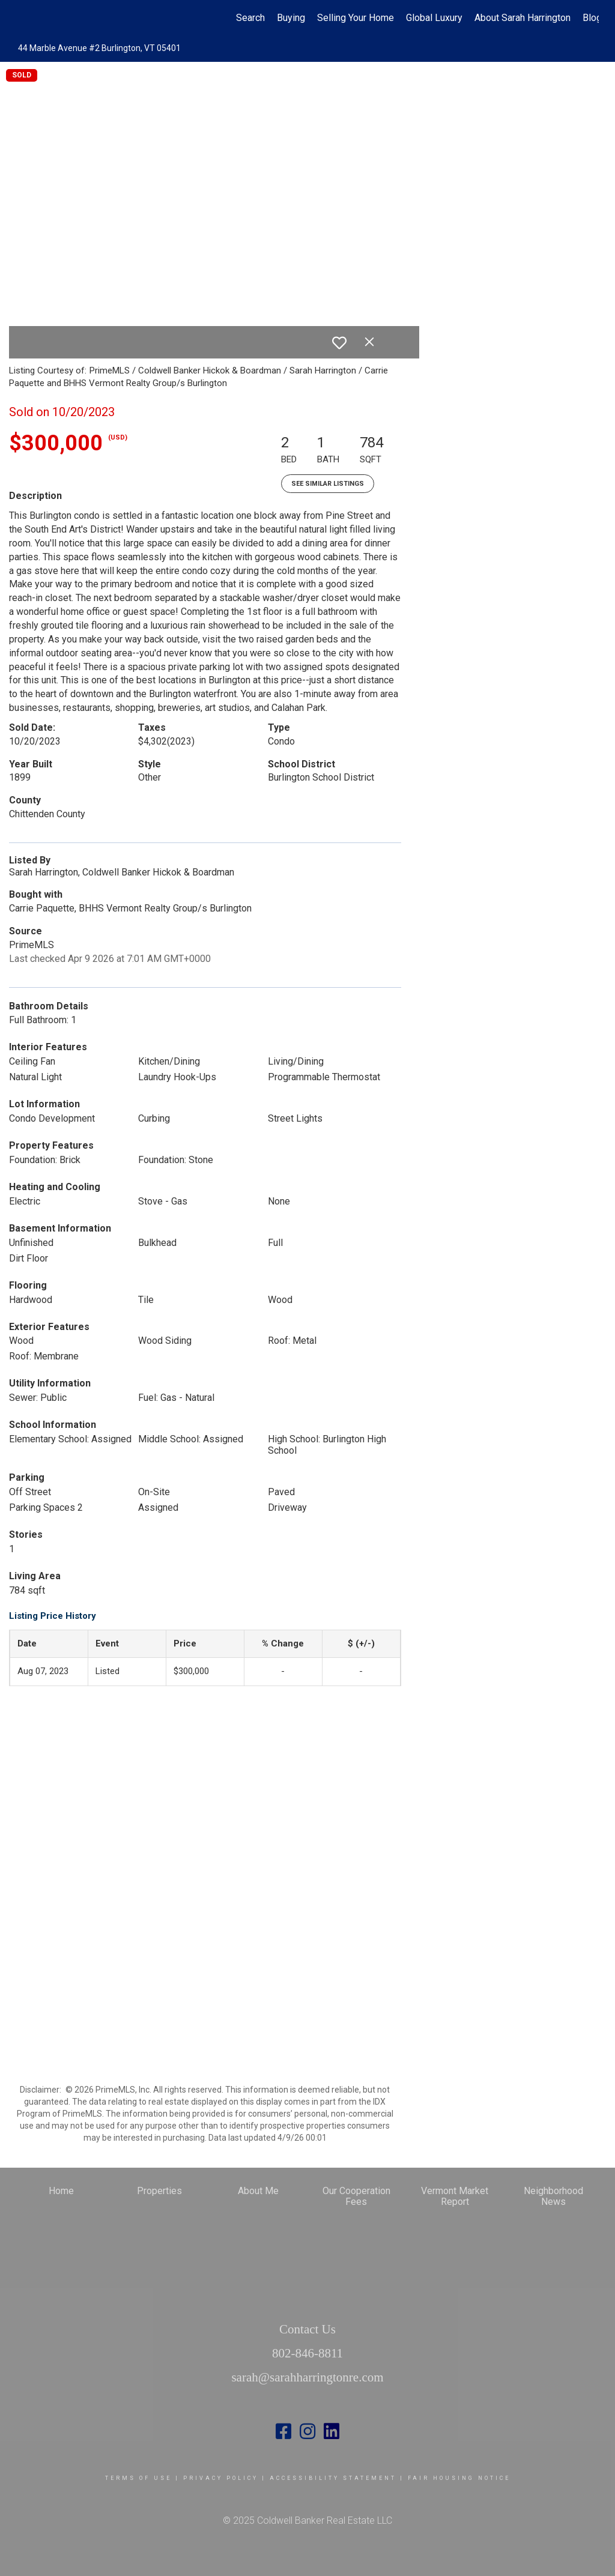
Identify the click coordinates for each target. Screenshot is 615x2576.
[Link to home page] (22, 18)
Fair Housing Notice (459, 2478)
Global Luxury (434, 17)
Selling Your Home (355, 17)
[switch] (339, 343)
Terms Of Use (138, 2478)
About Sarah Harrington (522, 17)
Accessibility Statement (333, 2478)
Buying (291, 17)
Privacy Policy (220, 2478)
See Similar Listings (327, 484)
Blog (592, 17)
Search (250, 17)
